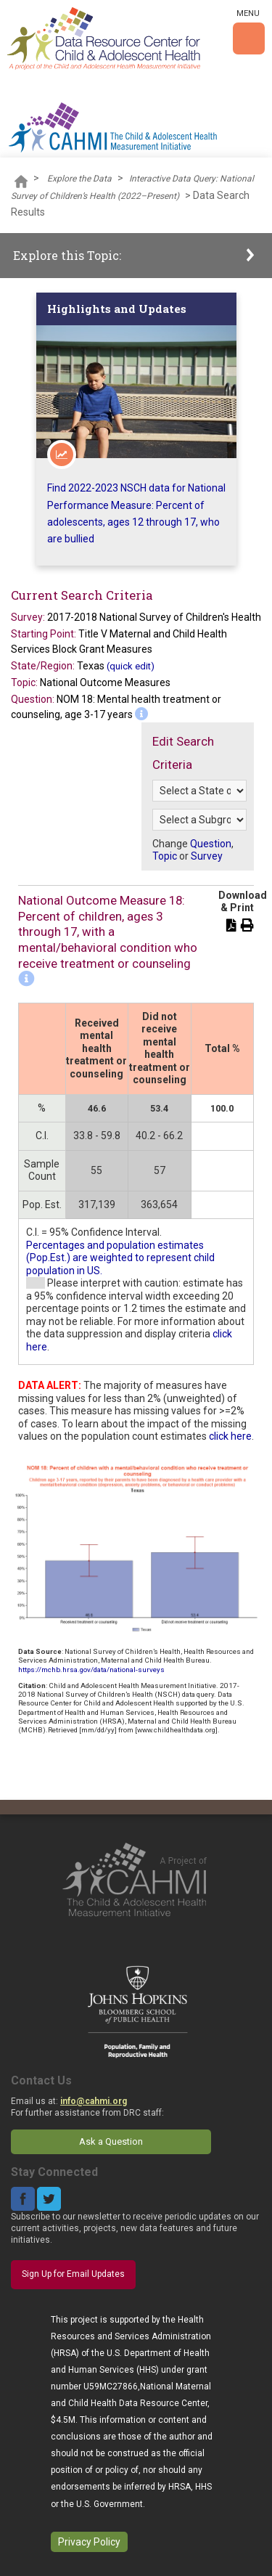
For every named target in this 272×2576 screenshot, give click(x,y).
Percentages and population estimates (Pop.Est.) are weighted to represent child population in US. (120, 1257)
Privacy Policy (89, 2542)
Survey (207, 856)
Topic (164, 856)
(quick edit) (130, 666)
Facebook (23, 2199)
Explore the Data (79, 179)
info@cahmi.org (93, 2101)
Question (210, 843)
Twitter (49, 2199)
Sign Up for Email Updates (73, 2274)
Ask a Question (111, 2141)
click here (230, 1436)
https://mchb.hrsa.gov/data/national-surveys (91, 1670)
